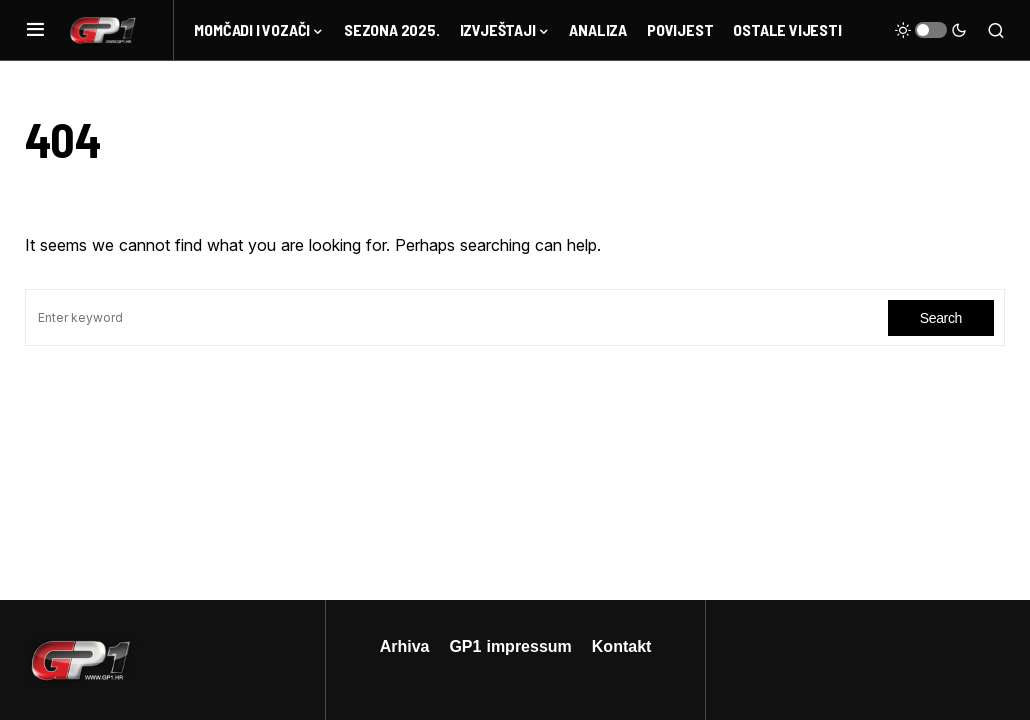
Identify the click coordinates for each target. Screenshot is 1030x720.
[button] (35, 30)
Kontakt (622, 646)
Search (941, 317)
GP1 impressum (510, 646)
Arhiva (405, 646)
